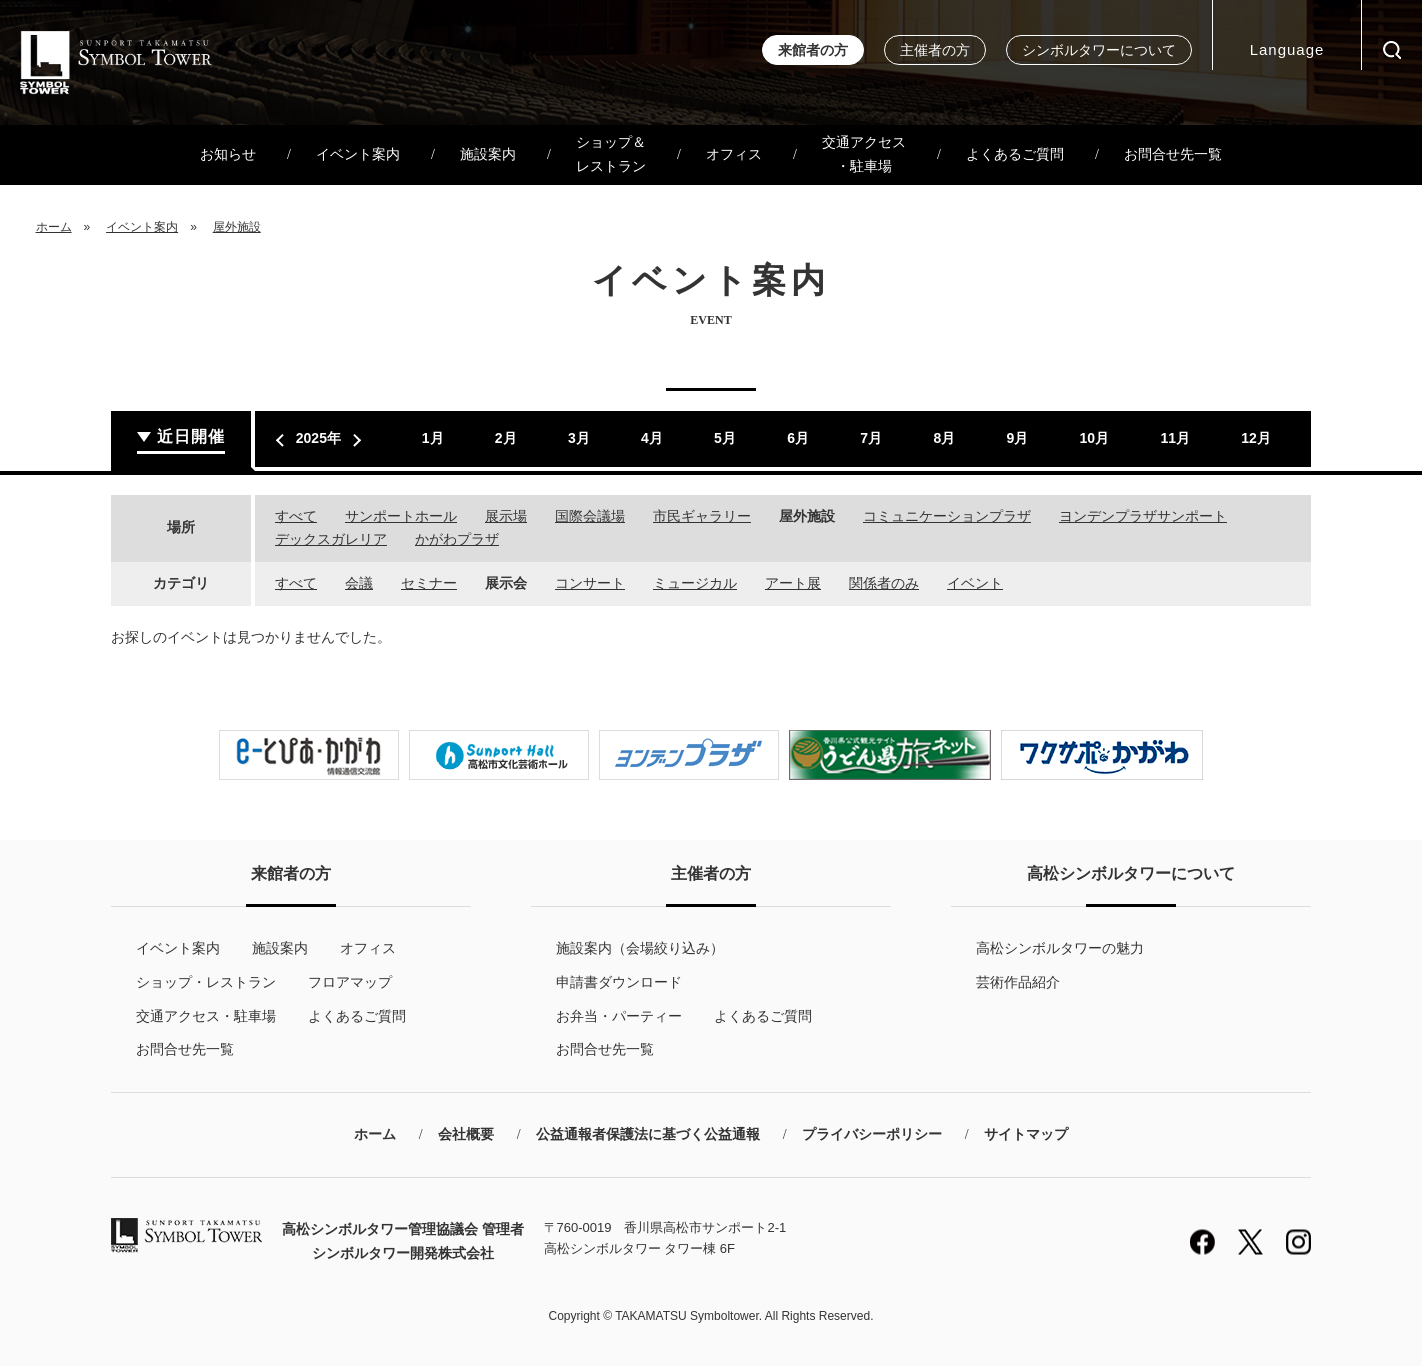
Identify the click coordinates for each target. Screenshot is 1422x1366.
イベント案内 (358, 154)
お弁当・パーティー (619, 1016)
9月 (1017, 438)
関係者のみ (884, 583)
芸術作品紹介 (1018, 982)
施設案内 (488, 154)
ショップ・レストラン (206, 982)
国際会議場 (590, 516)
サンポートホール (401, 516)
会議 (359, 583)
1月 (433, 438)
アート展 (793, 583)
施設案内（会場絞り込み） (640, 948)
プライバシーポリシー (872, 1134)
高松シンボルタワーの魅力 (1060, 948)
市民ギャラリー (702, 516)
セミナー (429, 583)
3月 (579, 438)
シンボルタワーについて (1099, 50)
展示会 (506, 583)
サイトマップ (1026, 1134)
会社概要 (466, 1134)
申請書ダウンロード (619, 982)
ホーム (54, 227)
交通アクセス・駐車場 (864, 154)
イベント (975, 583)
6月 (798, 438)
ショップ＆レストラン (611, 154)
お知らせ (228, 154)
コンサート (590, 583)
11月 (1175, 438)
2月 (506, 438)
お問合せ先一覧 (1173, 154)
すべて (296, 516)
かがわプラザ (457, 539)
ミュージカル (695, 583)
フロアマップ (350, 982)
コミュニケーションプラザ (947, 516)
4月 (652, 438)
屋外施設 (237, 227)
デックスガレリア (331, 539)
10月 (1095, 438)
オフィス (734, 154)
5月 (725, 438)
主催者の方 (935, 50)
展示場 (506, 516)
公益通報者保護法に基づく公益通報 (648, 1134)
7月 (871, 438)
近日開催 (191, 436)
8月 (944, 438)
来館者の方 (813, 50)
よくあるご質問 (1015, 154)
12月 (1256, 438)
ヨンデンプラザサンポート (1143, 516)
